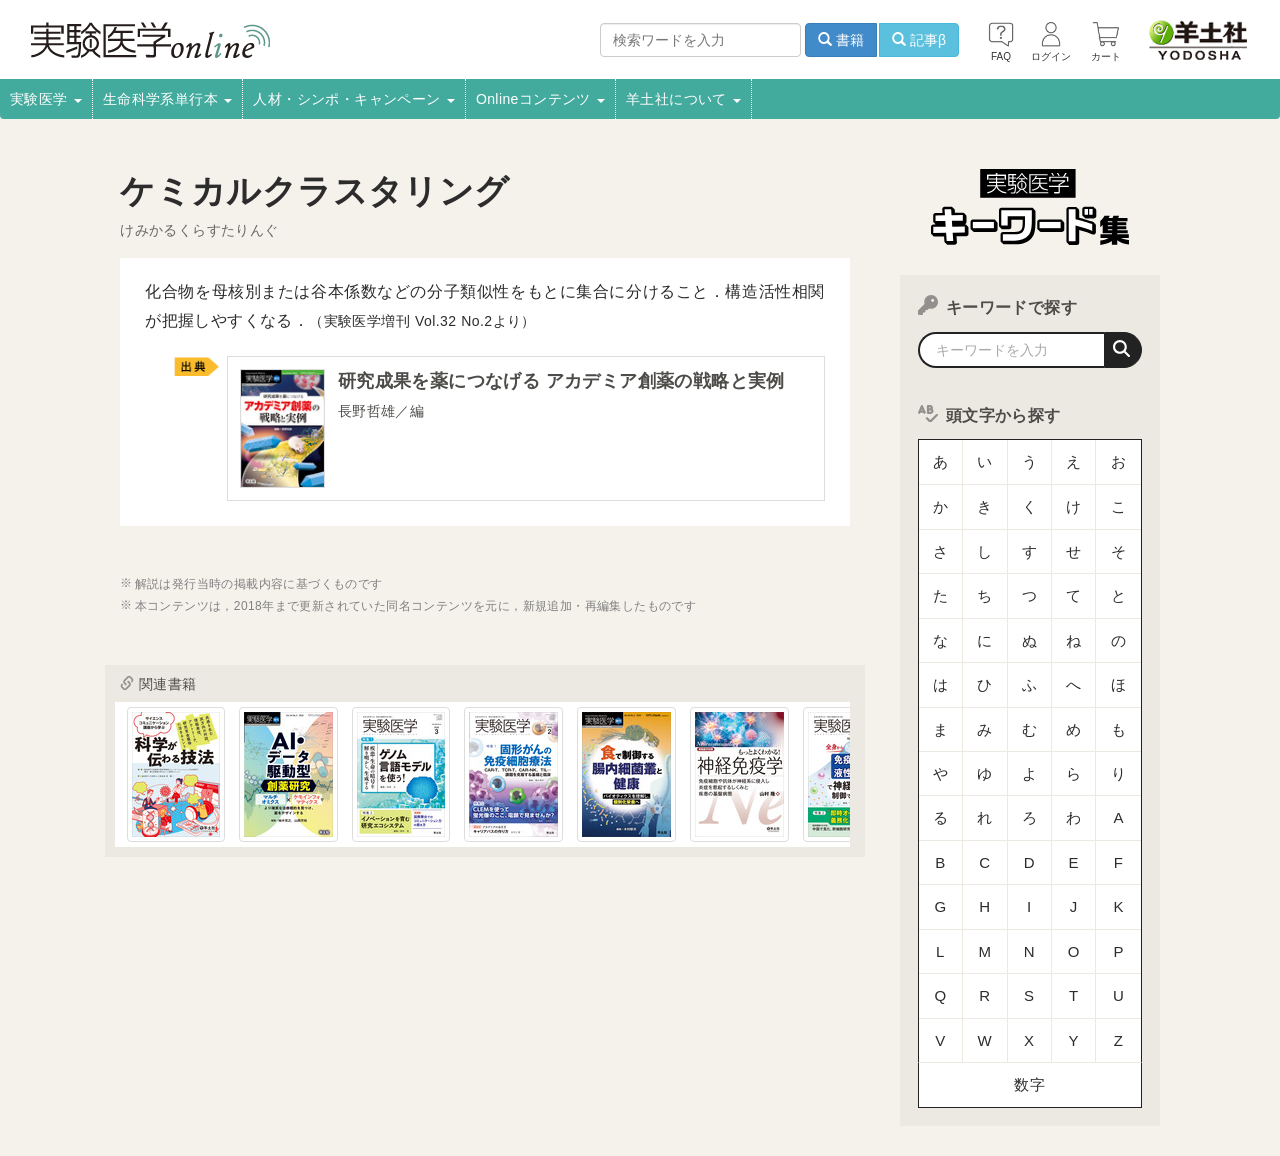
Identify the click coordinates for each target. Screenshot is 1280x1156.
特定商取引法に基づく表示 (122, 1082)
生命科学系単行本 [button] (168, 99)
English (402, 1082)
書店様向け (415, 1055)
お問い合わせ (315, 1082)
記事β (919, 40)
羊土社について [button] (683, 99)
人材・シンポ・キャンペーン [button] (354, 99)
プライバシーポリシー (820, 1055)
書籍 (841, 40)
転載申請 (705, 1055)
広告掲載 (499, 1055)
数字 (1029, 904)
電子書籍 (331, 1055)
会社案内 (73, 1055)
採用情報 (150, 1055)
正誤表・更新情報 (601, 1055)
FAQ (237, 1082)
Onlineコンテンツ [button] (540, 99)
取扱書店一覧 (240, 1055)
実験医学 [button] (46, 99)
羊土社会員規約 (953, 1055)
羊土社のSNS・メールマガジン (1112, 1055)
